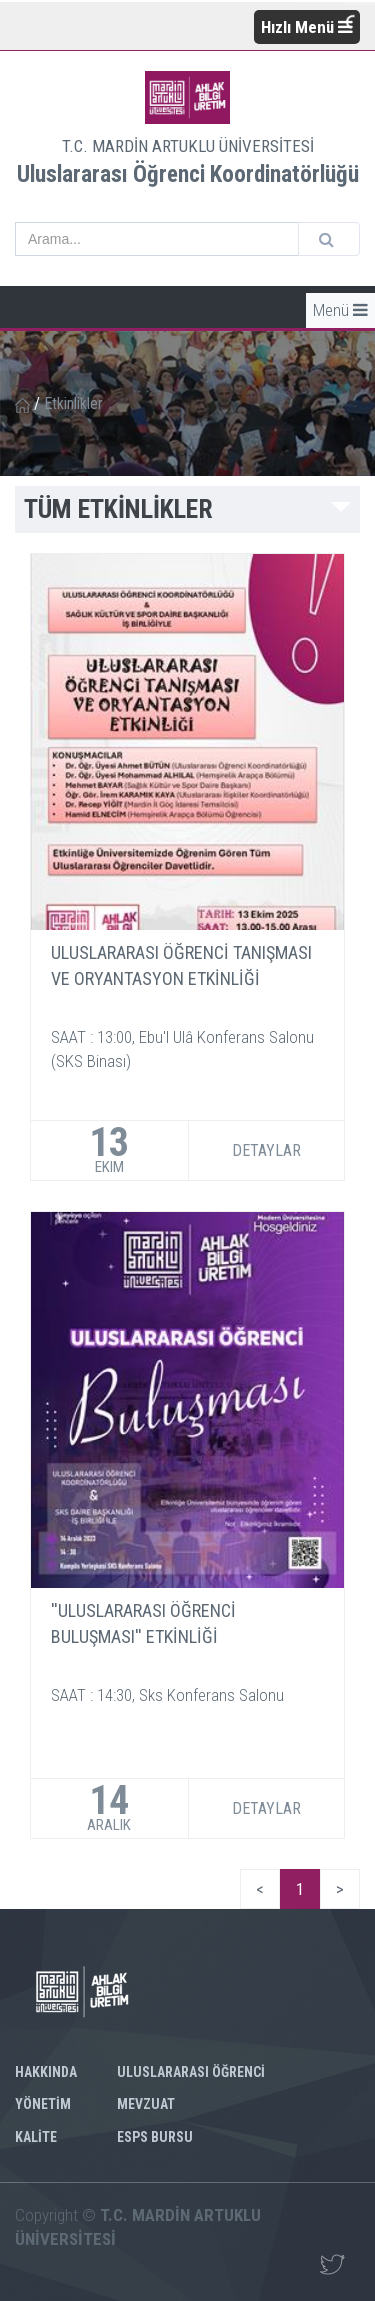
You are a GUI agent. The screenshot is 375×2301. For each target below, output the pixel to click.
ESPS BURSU (155, 2137)
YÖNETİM (43, 2104)
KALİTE (36, 2137)
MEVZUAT (146, 2104)
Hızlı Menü (307, 27)
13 (109, 1150)
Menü (340, 310)
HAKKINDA (46, 2072)
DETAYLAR (266, 1150)
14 (109, 1808)
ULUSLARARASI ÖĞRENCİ (191, 2072)
